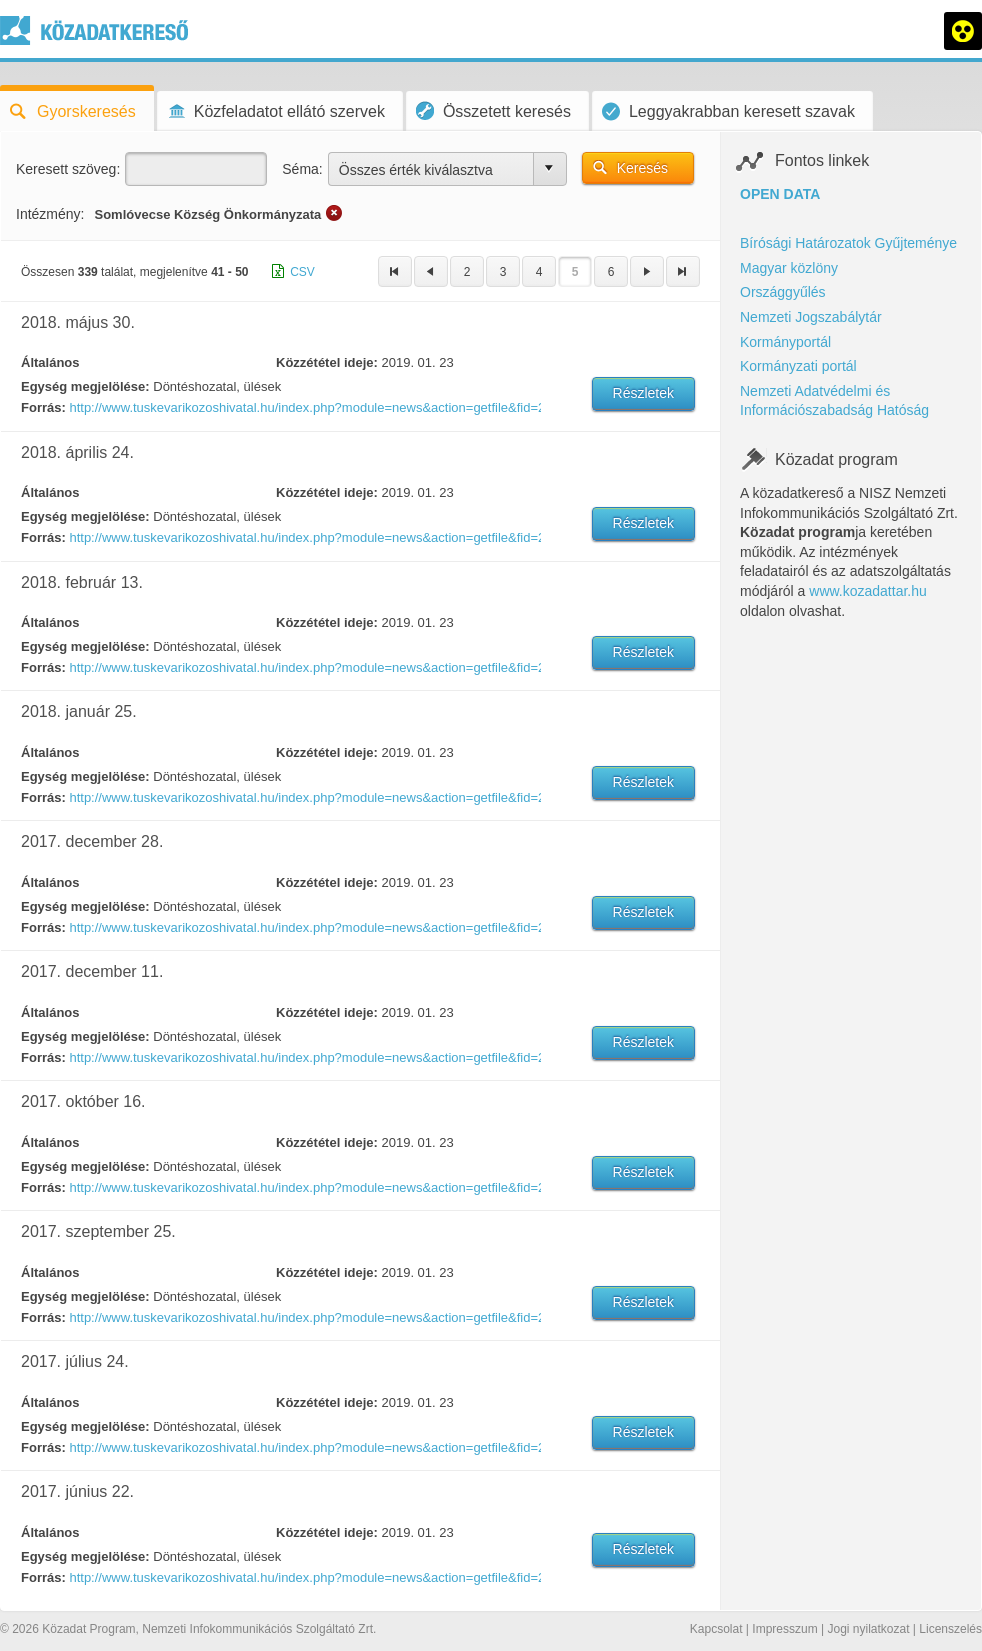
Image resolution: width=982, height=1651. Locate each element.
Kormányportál (785, 342)
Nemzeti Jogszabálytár (811, 317)
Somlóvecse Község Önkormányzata (207, 214)
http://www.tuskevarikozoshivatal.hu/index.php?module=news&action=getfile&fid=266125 (304, 1447)
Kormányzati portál (798, 366)
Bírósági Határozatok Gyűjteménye (848, 243)
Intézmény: (50, 214)
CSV (302, 272)
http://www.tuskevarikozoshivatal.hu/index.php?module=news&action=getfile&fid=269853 (304, 797)
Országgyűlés (783, 292)
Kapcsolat (716, 1629)
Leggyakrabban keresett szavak (728, 111)
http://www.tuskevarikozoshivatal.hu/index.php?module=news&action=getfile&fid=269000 (304, 1057)
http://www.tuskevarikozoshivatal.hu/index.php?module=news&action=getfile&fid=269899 (304, 667)
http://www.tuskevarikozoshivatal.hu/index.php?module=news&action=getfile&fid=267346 (304, 1187)
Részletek (643, 393)
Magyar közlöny (789, 268)
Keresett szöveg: (68, 169)
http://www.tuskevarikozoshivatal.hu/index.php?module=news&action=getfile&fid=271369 (304, 537)
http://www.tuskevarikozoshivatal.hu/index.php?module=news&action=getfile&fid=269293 (304, 927)
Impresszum (784, 1629)
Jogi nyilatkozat (868, 1629)
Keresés (642, 168)
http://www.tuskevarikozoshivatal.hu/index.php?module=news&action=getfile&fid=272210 (304, 407)
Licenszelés (950, 1629)
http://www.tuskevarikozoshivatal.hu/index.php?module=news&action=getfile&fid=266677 (304, 1317)
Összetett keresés (493, 110)
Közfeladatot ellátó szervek (276, 111)
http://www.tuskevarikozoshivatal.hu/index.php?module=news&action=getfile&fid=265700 (304, 1577)
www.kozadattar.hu (868, 591)
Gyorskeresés (73, 111)
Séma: (302, 169)
